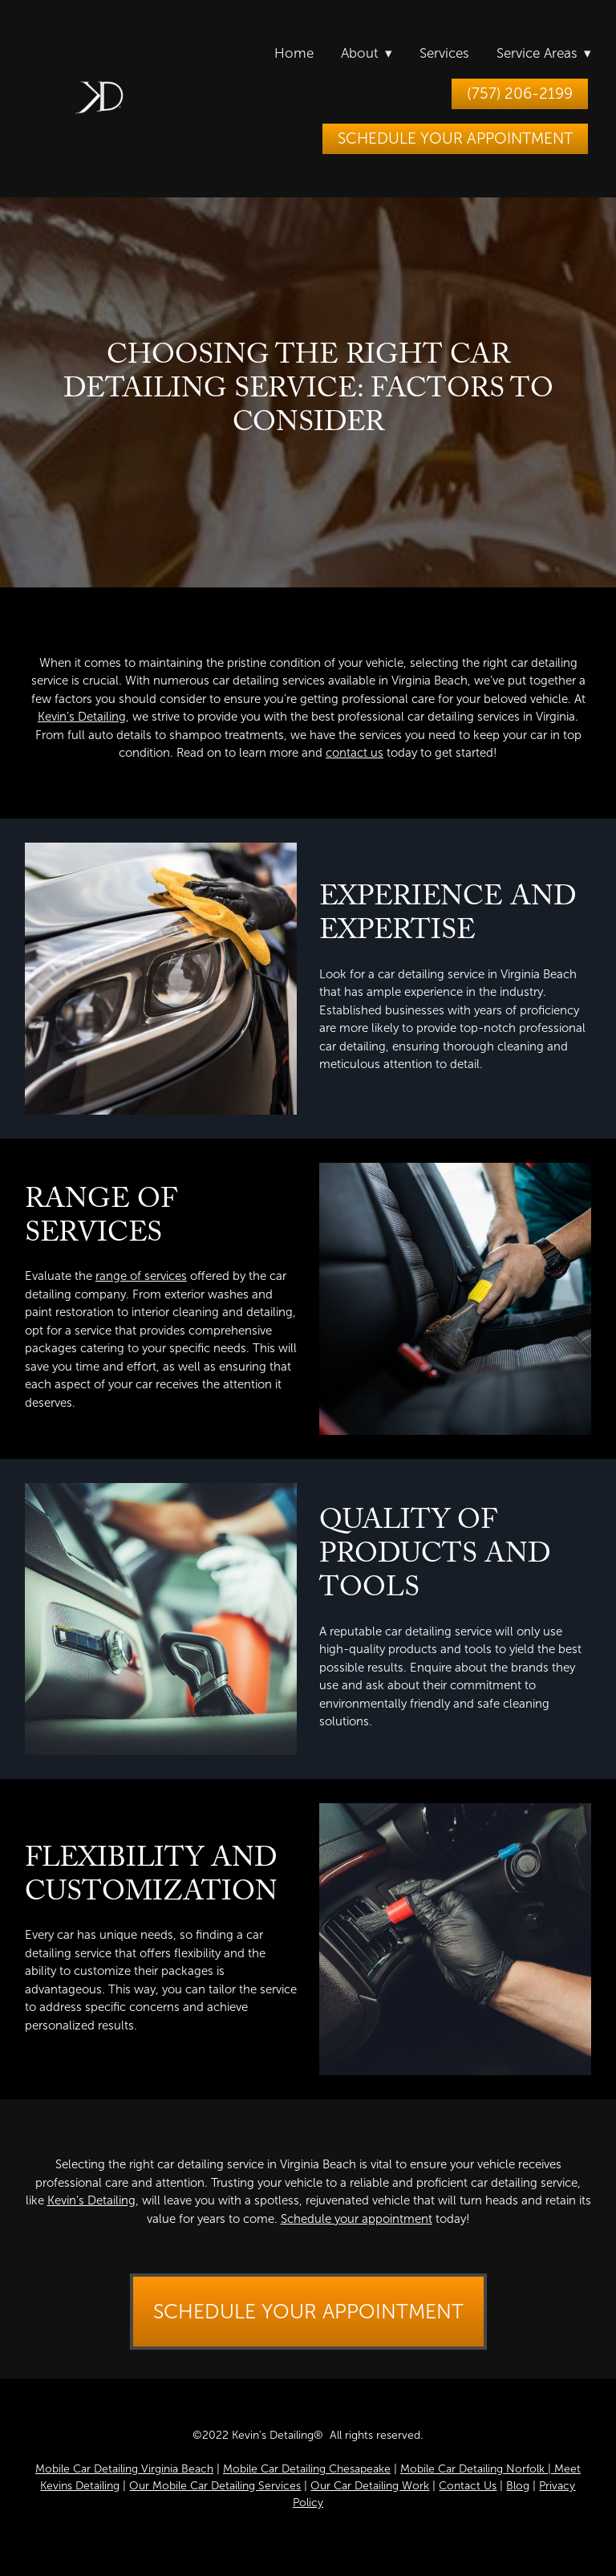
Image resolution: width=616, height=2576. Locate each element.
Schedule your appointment (356, 2218)
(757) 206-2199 (520, 93)
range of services (141, 1276)
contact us (354, 752)
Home (294, 53)
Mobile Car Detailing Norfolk (472, 2469)
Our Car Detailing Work (369, 2486)
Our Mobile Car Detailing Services (215, 2486)
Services (444, 53)
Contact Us (467, 2486)
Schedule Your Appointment (455, 138)
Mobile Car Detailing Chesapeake (307, 2469)
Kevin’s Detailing (82, 716)
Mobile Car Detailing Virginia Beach (124, 2469)
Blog (517, 2486)
